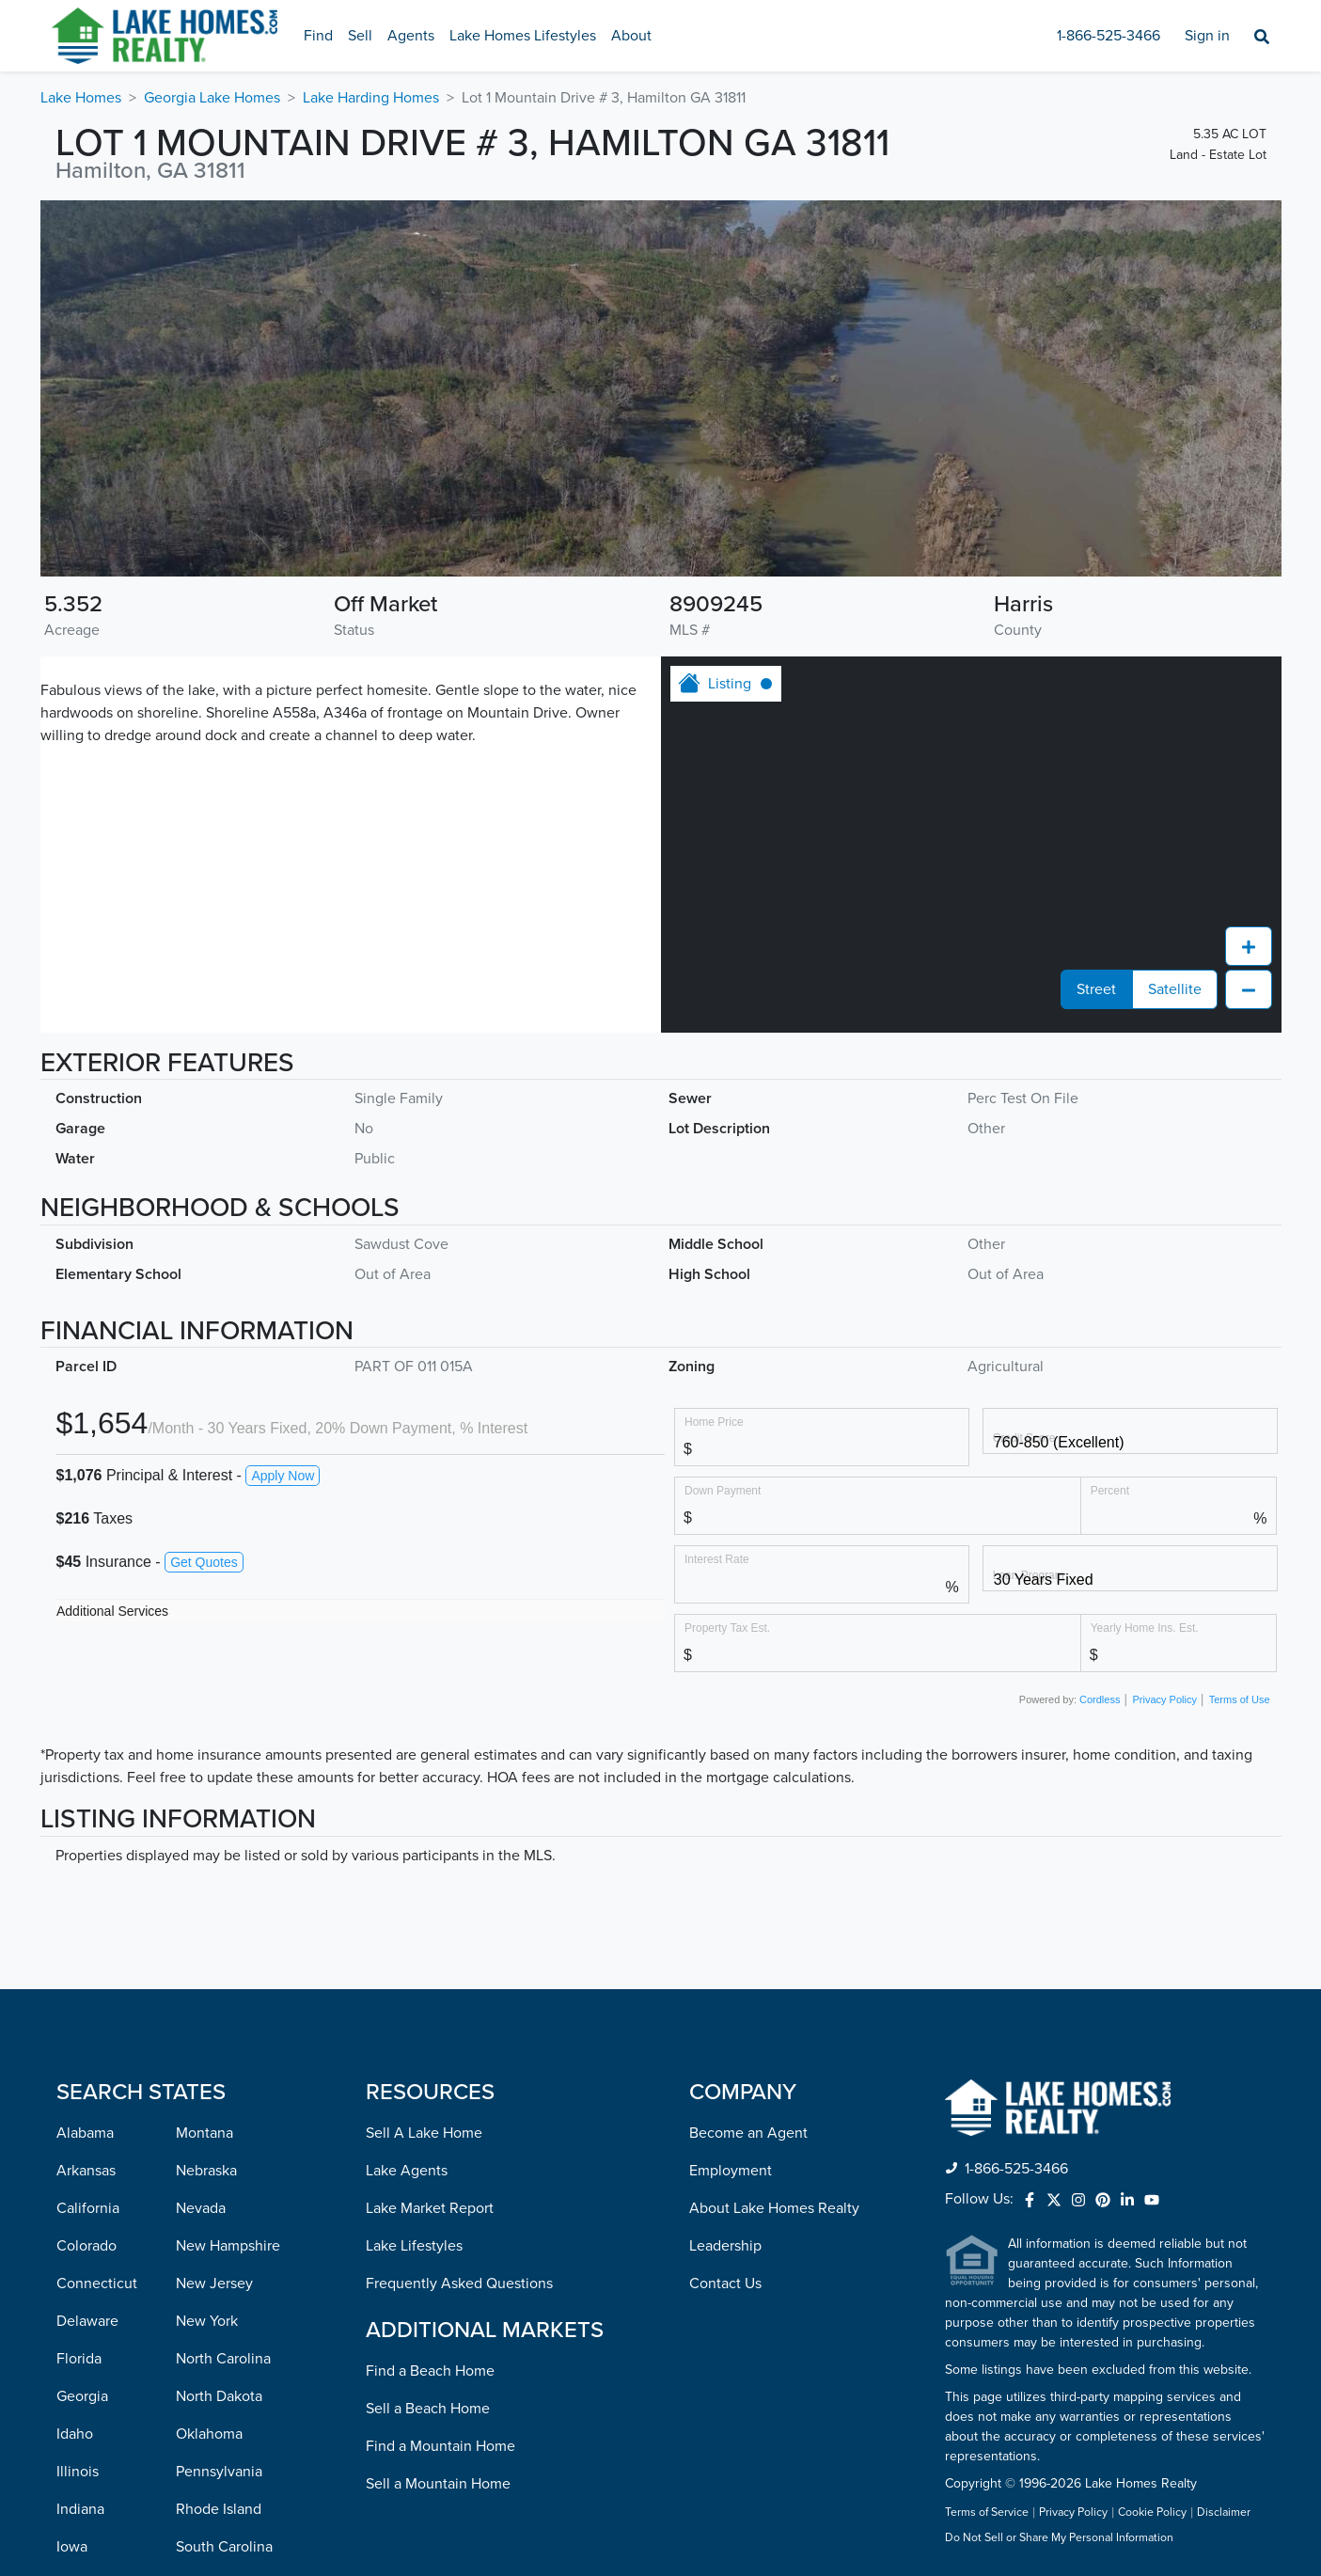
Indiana (80, 2173)
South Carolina (224, 2211)
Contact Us (725, 1947)
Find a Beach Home (430, 2035)
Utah (191, 2324)
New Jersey (214, 1947)
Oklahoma (209, 2098)
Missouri (83, 2512)
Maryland (86, 2324)
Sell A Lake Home (424, 1797)
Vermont (204, 2361)
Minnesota (90, 2436)
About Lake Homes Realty (774, 1872)
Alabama (85, 1797)
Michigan (86, 2399)
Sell (360, 35)
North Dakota (219, 2060)
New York (207, 1985)
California (87, 1872)
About (631, 35)
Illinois (77, 2135)
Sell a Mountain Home (438, 2148)
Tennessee (211, 2248)
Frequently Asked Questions (459, 1947)
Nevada (201, 1872)
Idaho (74, 2098)
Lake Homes (80, 97)
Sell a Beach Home (428, 2072)
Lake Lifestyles (414, 1910)
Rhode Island (218, 2173)
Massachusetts (104, 2361)
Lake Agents (407, 1834)
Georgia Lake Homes (212, 97)
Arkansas (86, 1834)
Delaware (87, 1985)
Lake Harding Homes (371, 97)
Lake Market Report (430, 1872)
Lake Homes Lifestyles (522, 35)
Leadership (725, 1910)
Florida (79, 2023)
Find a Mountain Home (440, 2110)
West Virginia (219, 2474)
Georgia (82, 2060)
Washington (214, 2436)
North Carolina (223, 2023)
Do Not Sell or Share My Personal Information (1059, 2202)
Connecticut (96, 1947)
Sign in (1207, 35)
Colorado (86, 1910)
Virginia (201, 2399)
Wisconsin (209, 2512)
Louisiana (87, 2286)
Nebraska (206, 1834)
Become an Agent (748, 1797)
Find (318, 35)
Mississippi (91, 2474)
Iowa (71, 2211)
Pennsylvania (219, 2135)
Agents (410, 35)
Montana (204, 1797)
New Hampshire (228, 1910)
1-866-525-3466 (1108, 35)
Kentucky (87, 2248)
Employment (730, 1834)
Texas (194, 2286)
